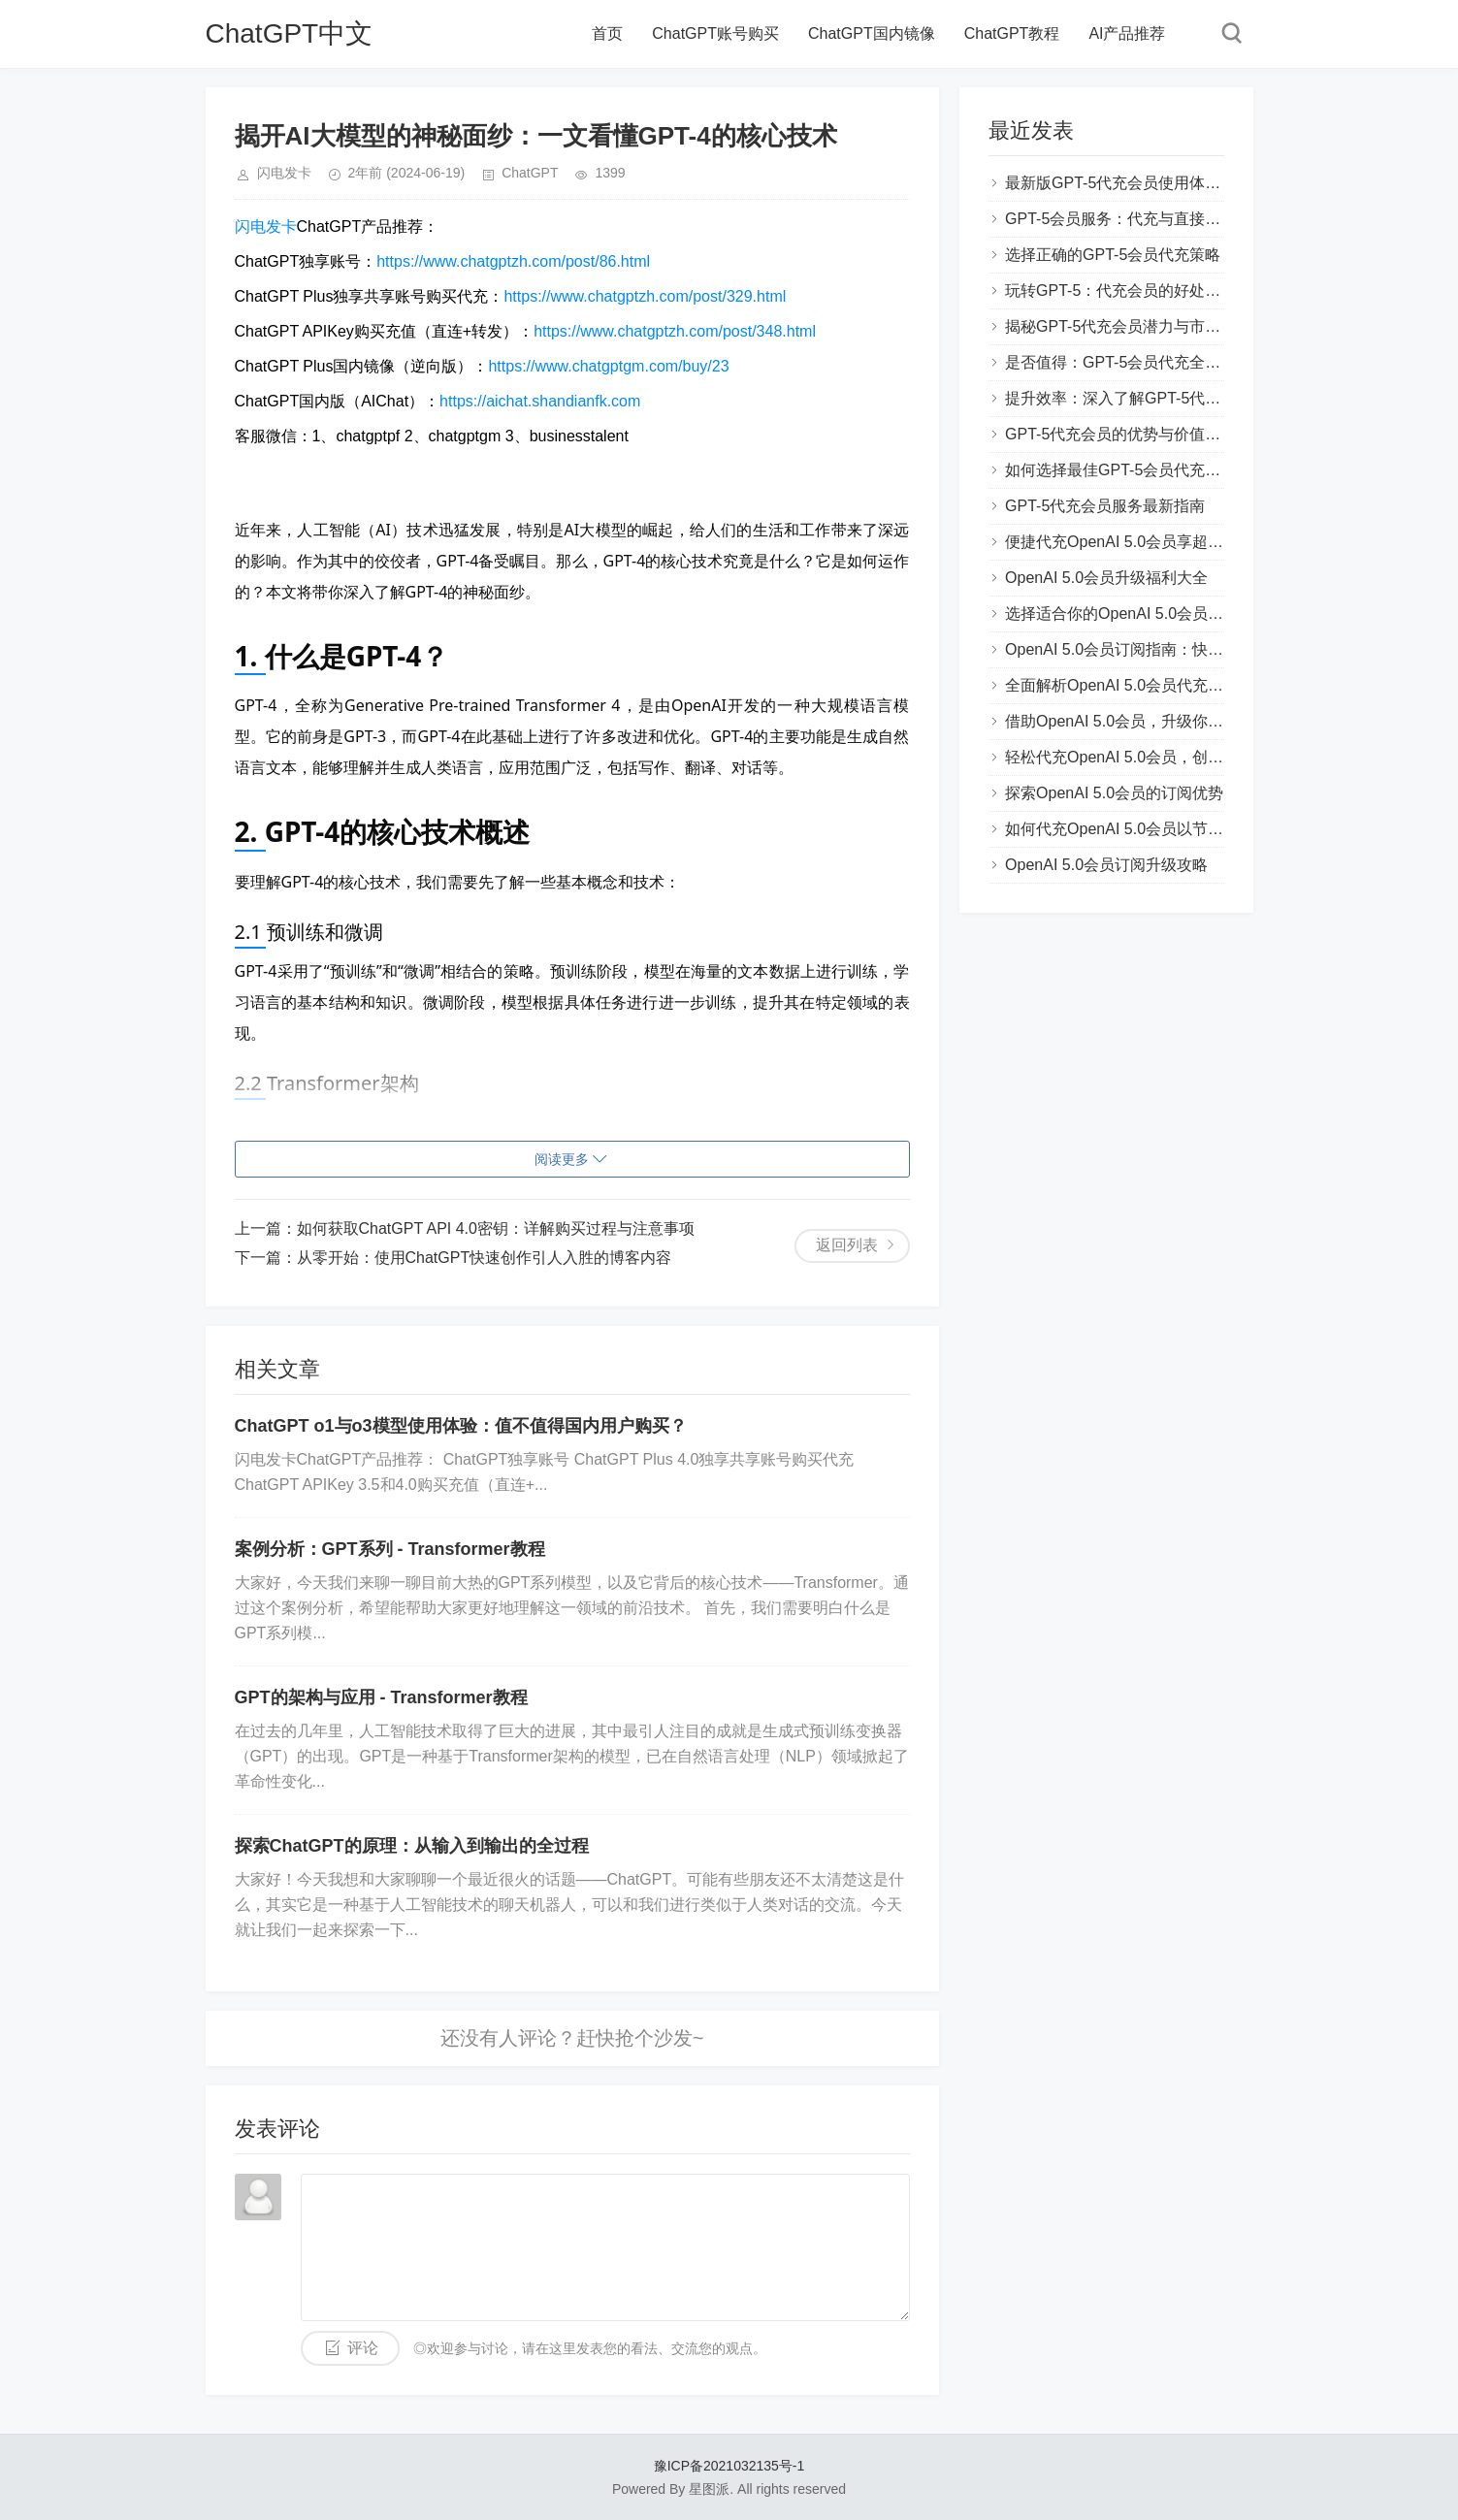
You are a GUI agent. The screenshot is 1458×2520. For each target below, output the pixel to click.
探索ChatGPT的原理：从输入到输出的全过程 (412, 1846)
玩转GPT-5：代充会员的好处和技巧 (1128, 290)
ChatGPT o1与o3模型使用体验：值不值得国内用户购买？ (461, 1426)
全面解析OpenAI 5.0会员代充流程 (1122, 685)
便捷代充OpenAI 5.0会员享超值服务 (1129, 541)
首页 (607, 33)
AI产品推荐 (1126, 33)
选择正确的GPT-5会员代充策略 (1112, 254)
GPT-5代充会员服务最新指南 (1105, 506)
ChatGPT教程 (1012, 33)
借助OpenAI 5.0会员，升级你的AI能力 (1137, 721)
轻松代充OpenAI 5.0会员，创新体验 (1129, 757)
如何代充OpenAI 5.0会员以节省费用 (1129, 829)
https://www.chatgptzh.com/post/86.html (513, 261)
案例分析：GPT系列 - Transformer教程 (390, 1549)
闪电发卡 (266, 226)
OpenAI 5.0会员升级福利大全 (1106, 577)
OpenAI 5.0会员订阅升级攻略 (1106, 864)
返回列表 (847, 1245)
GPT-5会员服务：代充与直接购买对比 (1136, 218)
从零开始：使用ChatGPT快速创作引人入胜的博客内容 (484, 1257)
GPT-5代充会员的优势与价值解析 (1120, 434)
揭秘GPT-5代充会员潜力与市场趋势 (1128, 326)
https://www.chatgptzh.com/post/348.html (675, 331)
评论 (362, 2348)
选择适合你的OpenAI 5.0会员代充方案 (1137, 613)
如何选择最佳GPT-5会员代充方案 (1120, 470)
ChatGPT (530, 172)
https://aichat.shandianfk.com (539, 401)
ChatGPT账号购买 (715, 33)
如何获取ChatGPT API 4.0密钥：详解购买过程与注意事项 (496, 1228)
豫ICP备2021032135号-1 (729, 2465)
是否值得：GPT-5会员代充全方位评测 (1136, 362)
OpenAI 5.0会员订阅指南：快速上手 (1129, 649)
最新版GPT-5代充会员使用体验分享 (1128, 183)
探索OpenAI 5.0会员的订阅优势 (1114, 793)
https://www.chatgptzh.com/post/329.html (644, 296)
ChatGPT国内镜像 (871, 33)
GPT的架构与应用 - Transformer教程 (381, 1697)
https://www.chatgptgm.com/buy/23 (608, 366)
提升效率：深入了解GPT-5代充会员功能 (1143, 398)
